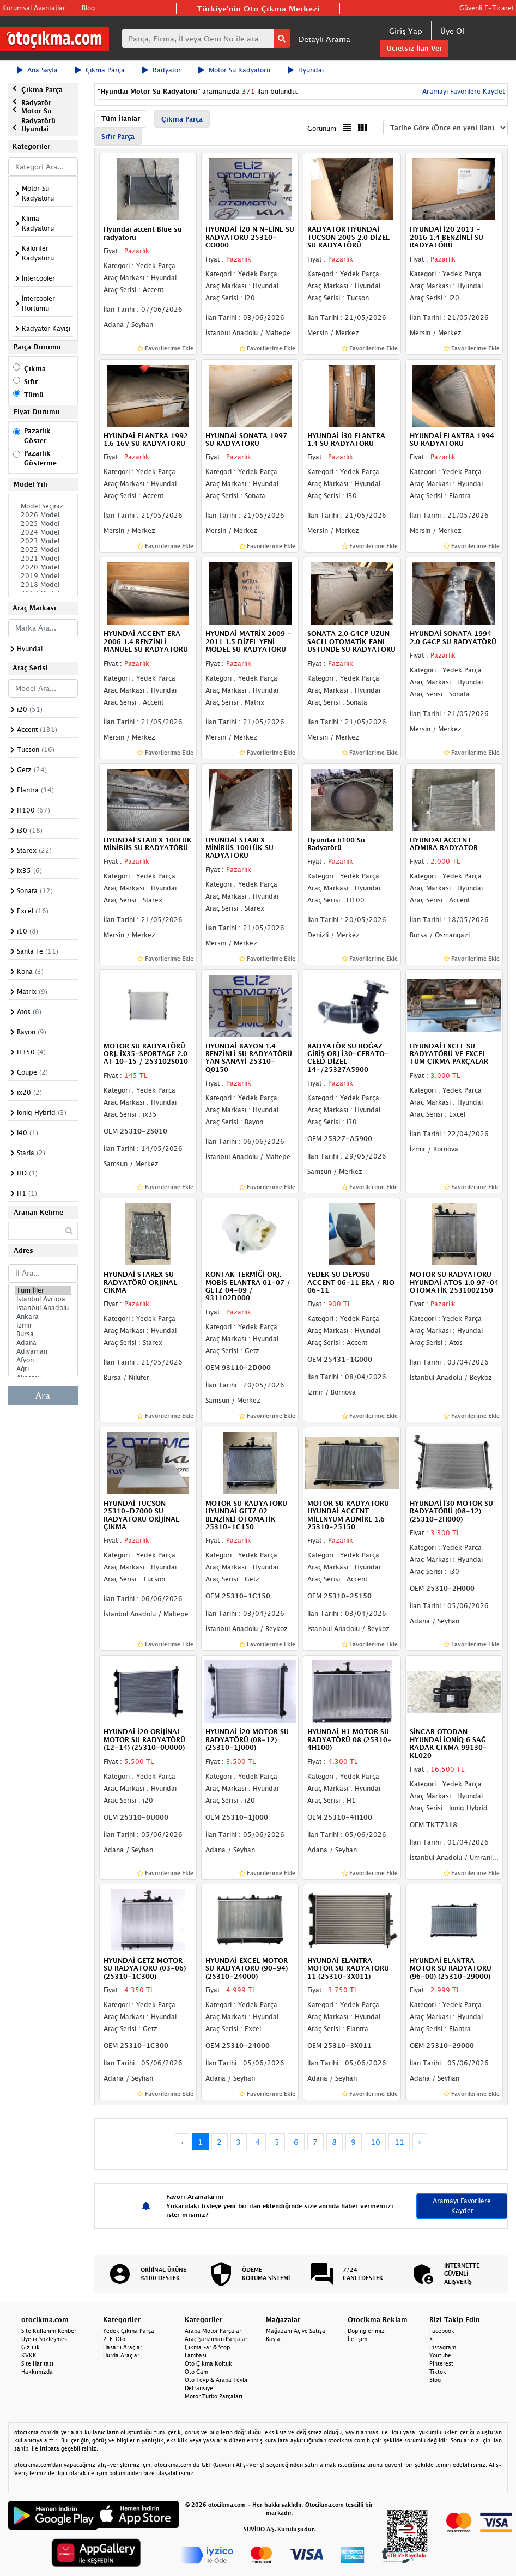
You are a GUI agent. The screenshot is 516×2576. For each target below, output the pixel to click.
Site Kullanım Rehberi (49, 2331)
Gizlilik (30, 2347)
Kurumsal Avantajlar (33, 8)
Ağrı (43, 1369)
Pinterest (441, 2363)
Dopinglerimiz (366, 2331)
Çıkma (35, 369)
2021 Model (43, 558)
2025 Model (43, 523)
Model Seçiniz (43, 506)
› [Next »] (419, 2142)
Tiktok (437, 2371)
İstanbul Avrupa (43, 1299)
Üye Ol (452, 30)
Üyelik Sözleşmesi (45, 2339)
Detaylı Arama (324, 39)
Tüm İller (43, 1290)
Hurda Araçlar (121, 2355)
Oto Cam (196, 2371)
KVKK (29, 2355)
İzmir (43, 1325)
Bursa (43, 1334)
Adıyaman (43, 1351)
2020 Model (43, 567)
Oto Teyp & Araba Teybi (216, 2380)
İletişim (357, 2339)
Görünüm (321, 128)
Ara (42, 1396)
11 (399, 2142)
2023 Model (43, 541)
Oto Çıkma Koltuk (208, 2363)
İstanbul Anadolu (43, 1308)
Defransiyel (200, 2388)
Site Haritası (37, 2363)
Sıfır (31, 382)
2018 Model (43, 584)
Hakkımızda (37, 2371)
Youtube (440, 2355)
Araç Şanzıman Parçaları (217, 2339)
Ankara (43, 1316)
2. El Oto (114, 2339)
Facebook (441, 2331)
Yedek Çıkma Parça (128, 2331)
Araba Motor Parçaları (214, 2331)
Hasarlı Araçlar (122, 2347)
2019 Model (43, 576)
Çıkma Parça (100, 70)
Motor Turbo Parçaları (213, 2396)
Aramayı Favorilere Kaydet (462, 91)
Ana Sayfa (37, 70)
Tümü (34, 395)
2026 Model (43, 515)
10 (375, 2142)
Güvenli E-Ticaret (486, 8)
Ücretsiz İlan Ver (414, 48)
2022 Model (43, 549)
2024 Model (43, 532)
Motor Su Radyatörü (234, 70)
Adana (43, 1342)
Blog (88, 8)
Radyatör (161, 70)
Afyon (43, 1360)
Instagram (442, 2347)
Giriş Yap (405, 30)
